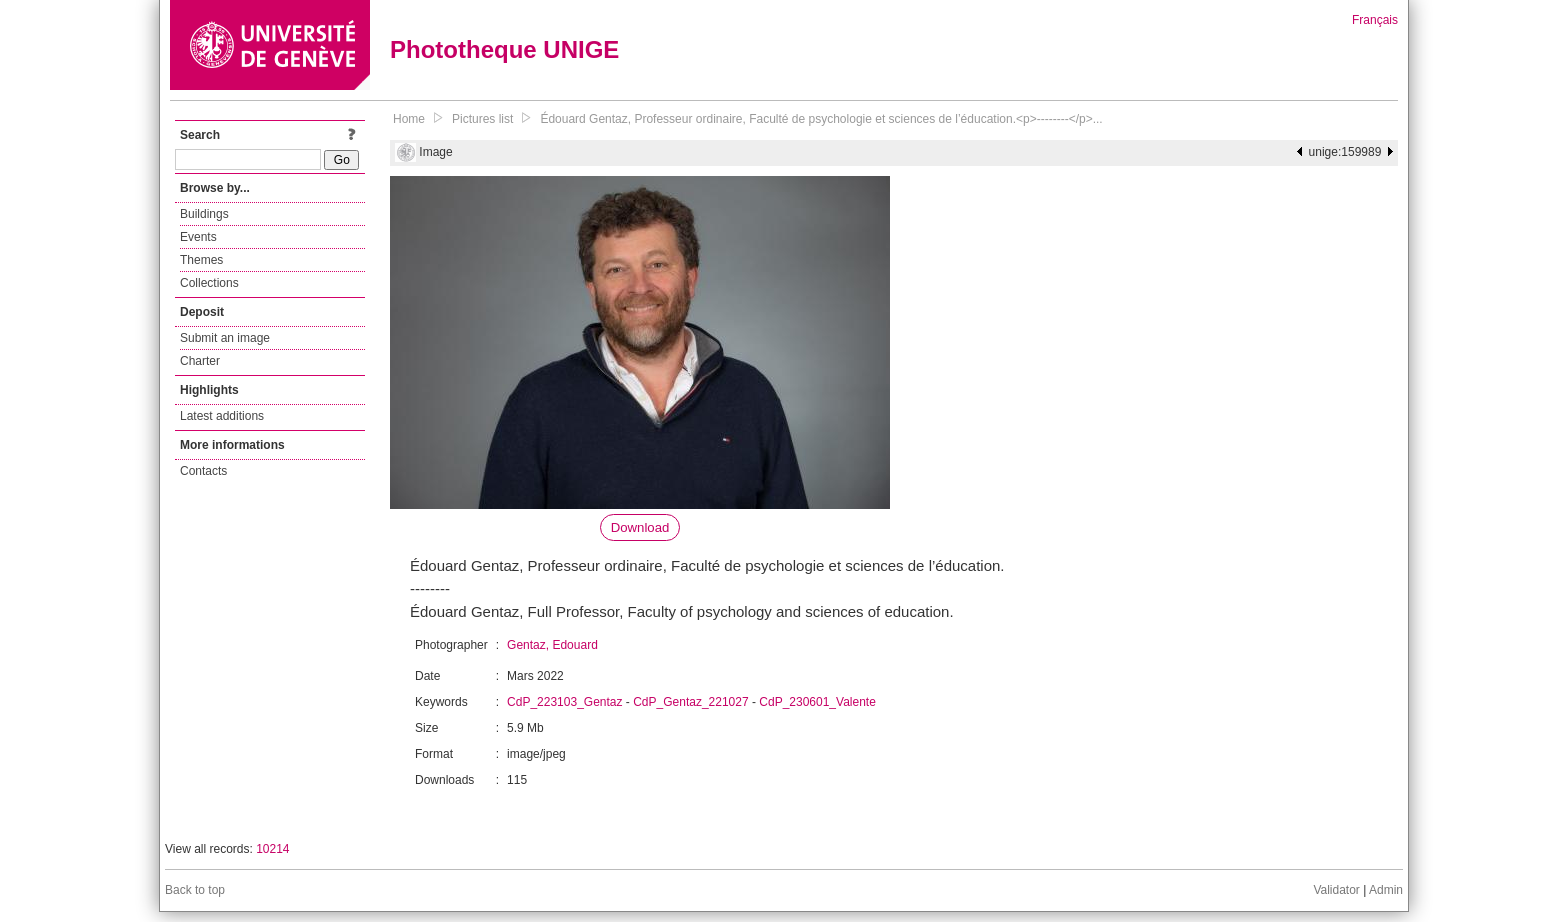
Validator (1336, 890)
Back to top (195, 890)
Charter (200, 361)
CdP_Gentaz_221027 (690, 702)
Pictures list (482, 119)
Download (640, 527)
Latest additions (222, 416)
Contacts (203, 471)
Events (198, 237)
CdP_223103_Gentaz (564, 702)
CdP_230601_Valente (817, 702)
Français (1375, 20)
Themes (201, 260)
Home (409, 119)
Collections (209, 283)
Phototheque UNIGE (504, 49)
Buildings (204, 214)
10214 (272, 849)
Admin (1386, 890)
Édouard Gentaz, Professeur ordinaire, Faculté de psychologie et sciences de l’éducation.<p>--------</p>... (821, 119)
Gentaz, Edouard (552, 645)
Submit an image (225, 338)
